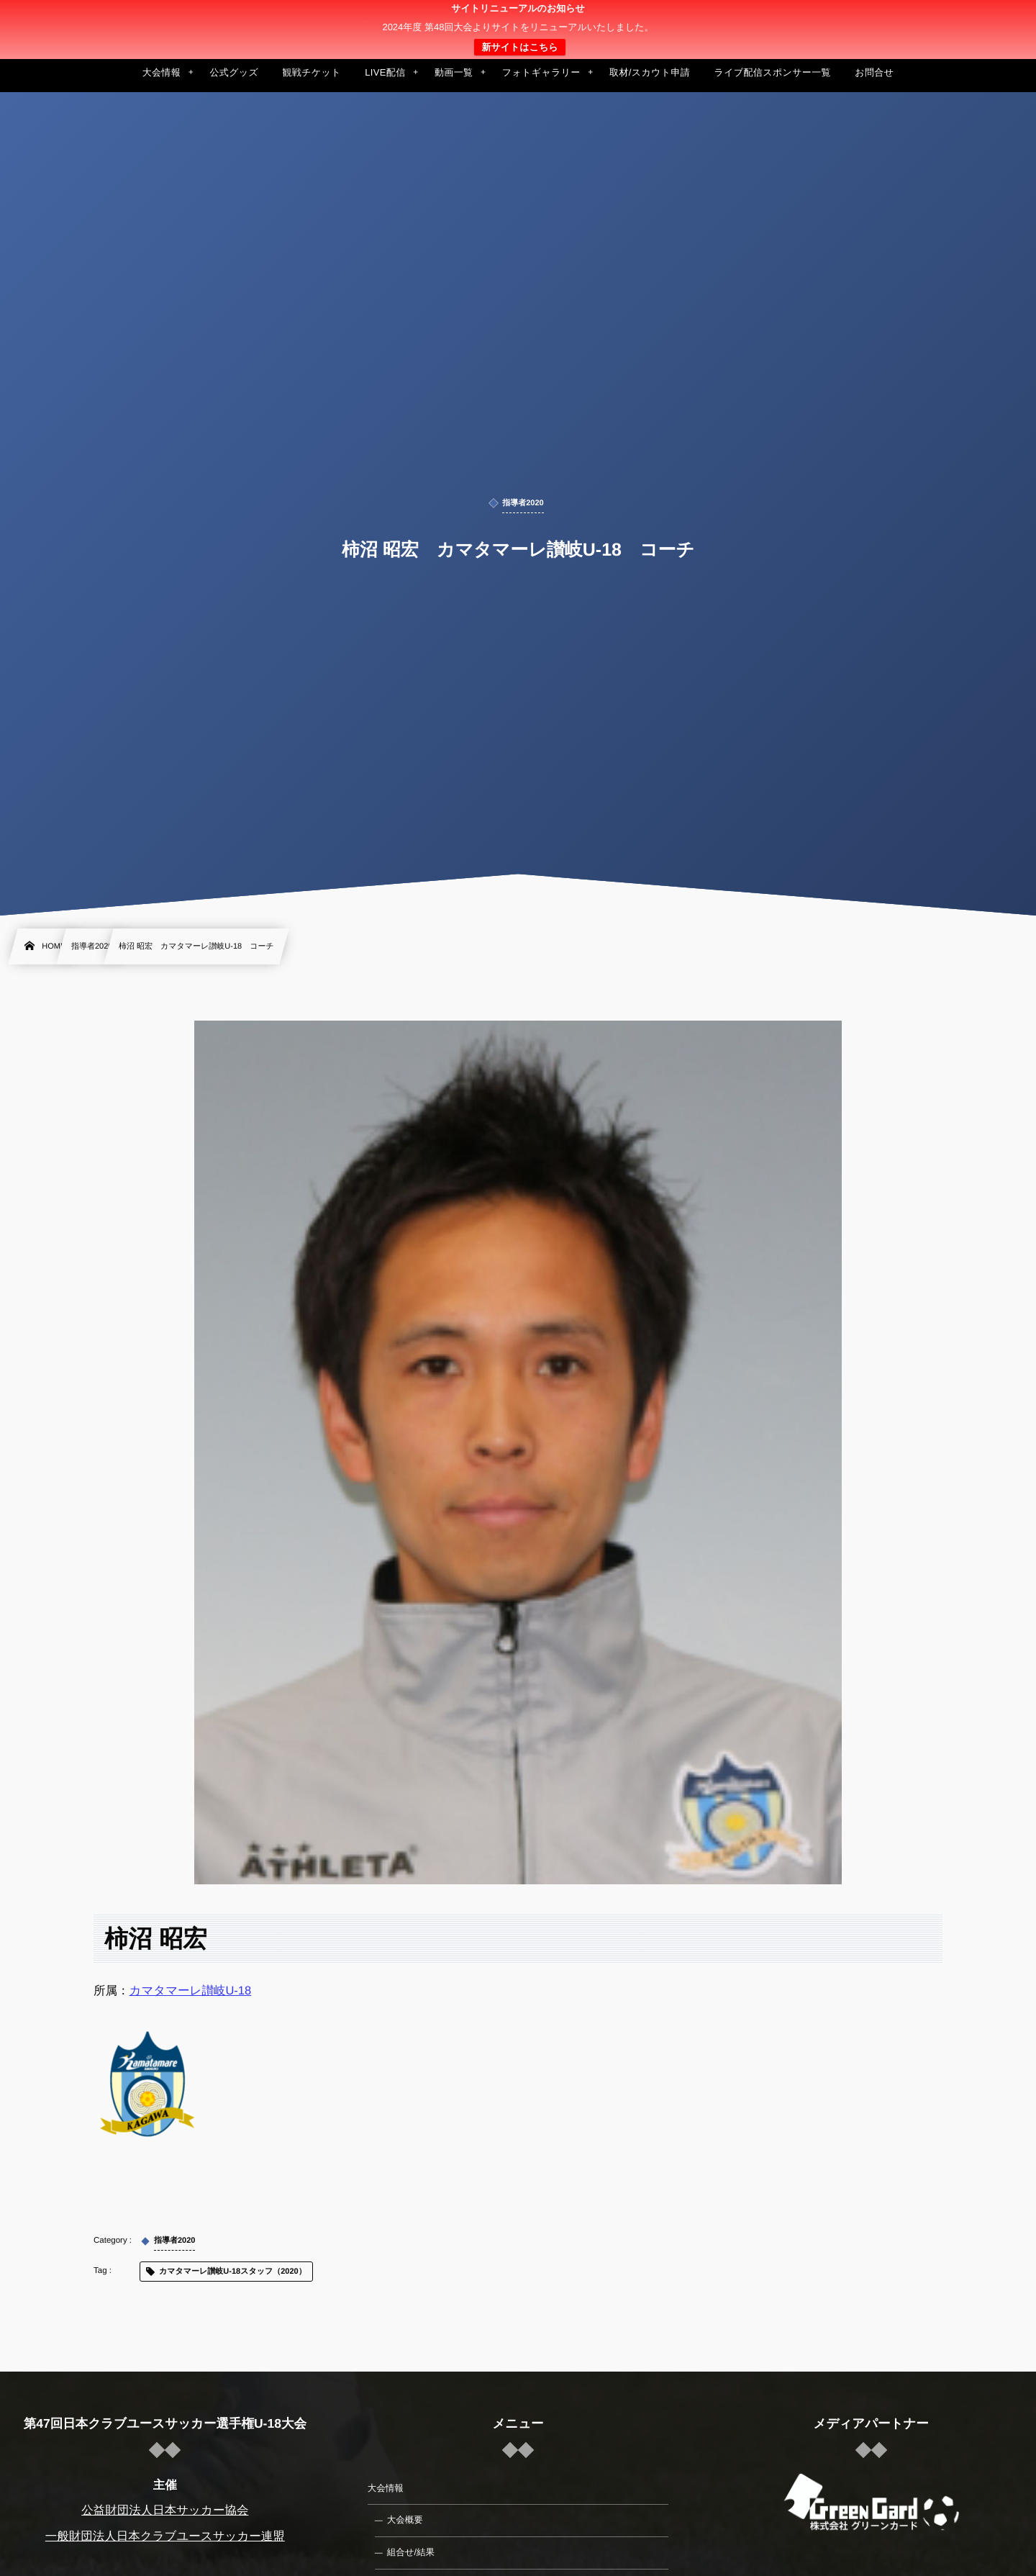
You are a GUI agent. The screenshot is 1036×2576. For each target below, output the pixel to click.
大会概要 (405, 2520)
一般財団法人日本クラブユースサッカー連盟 (165, 2536)
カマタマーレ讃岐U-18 (191, 1990)
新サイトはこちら (519, 47)
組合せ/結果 (411, 2552)
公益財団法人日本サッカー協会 (164, 2510)
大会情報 (386, 2488)
